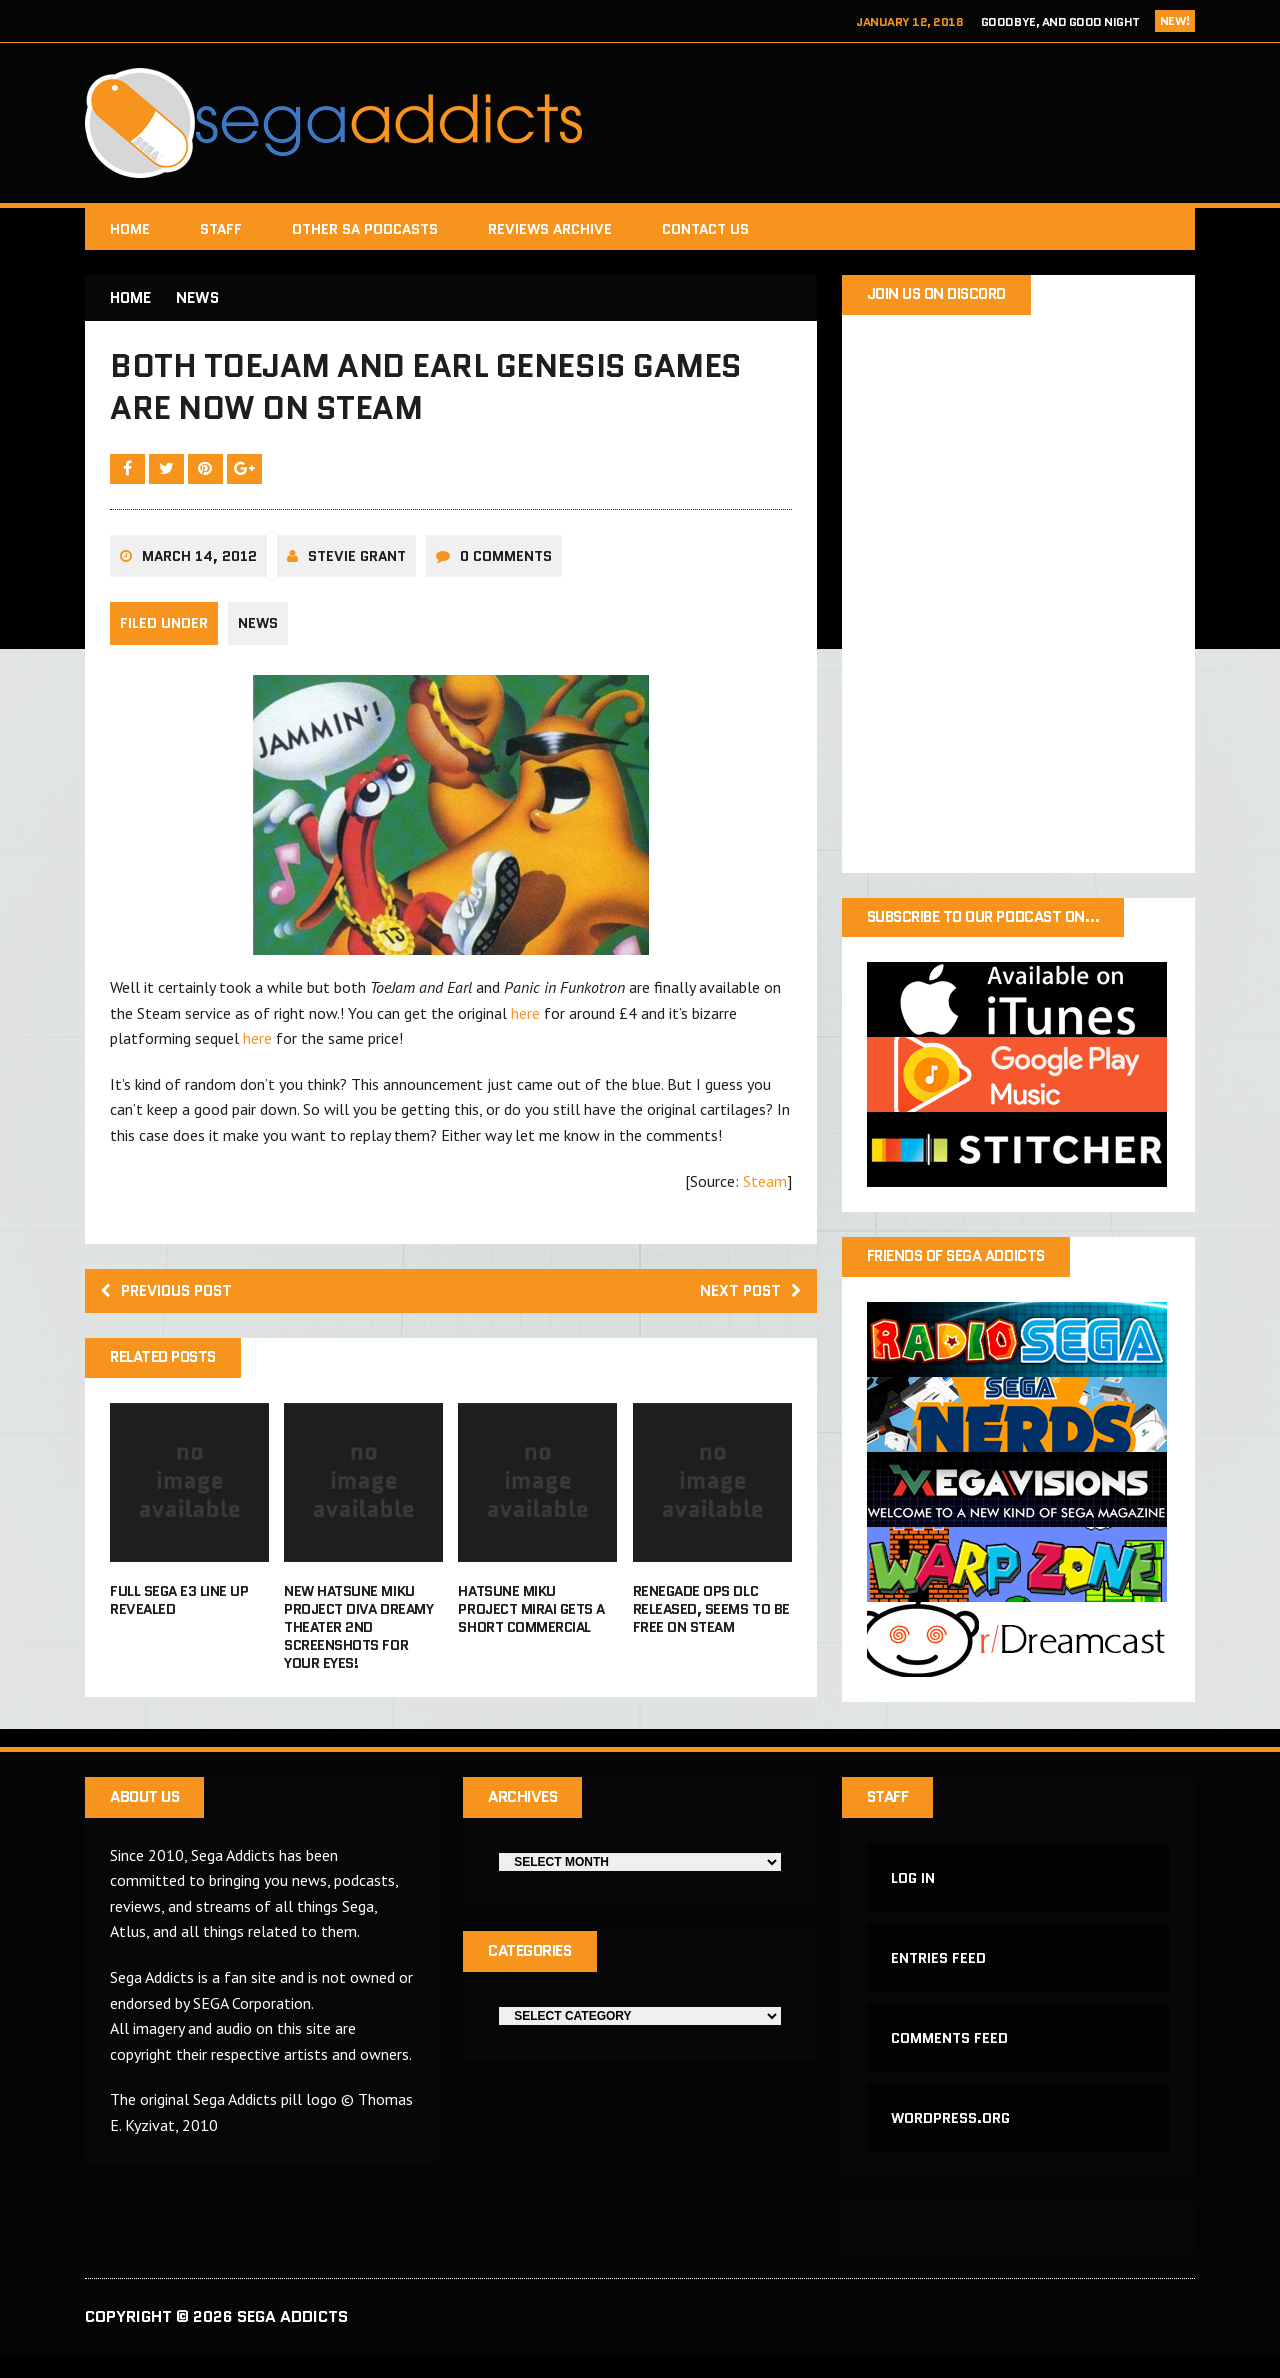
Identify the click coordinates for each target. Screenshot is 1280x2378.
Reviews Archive (550, 229)
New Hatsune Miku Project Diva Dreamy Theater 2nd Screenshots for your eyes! (358, 1640)
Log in (914, 1893)
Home (130, 229)
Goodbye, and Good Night (1060, 21)
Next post (748, 1301)
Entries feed (939, 1975)
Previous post (171, 1301)
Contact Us (705, 229)
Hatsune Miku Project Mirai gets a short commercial (531, 1622)
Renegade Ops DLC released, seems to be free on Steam (711, 1622)
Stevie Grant (357, 566)
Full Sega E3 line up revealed (179, 1613)
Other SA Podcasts (365, 229)
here (525, 1023)
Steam (765, 1191)
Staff (221, 229)
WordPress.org (951, 2140)
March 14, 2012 (199, 566)
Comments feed (950, 2057)
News (258, 634)
